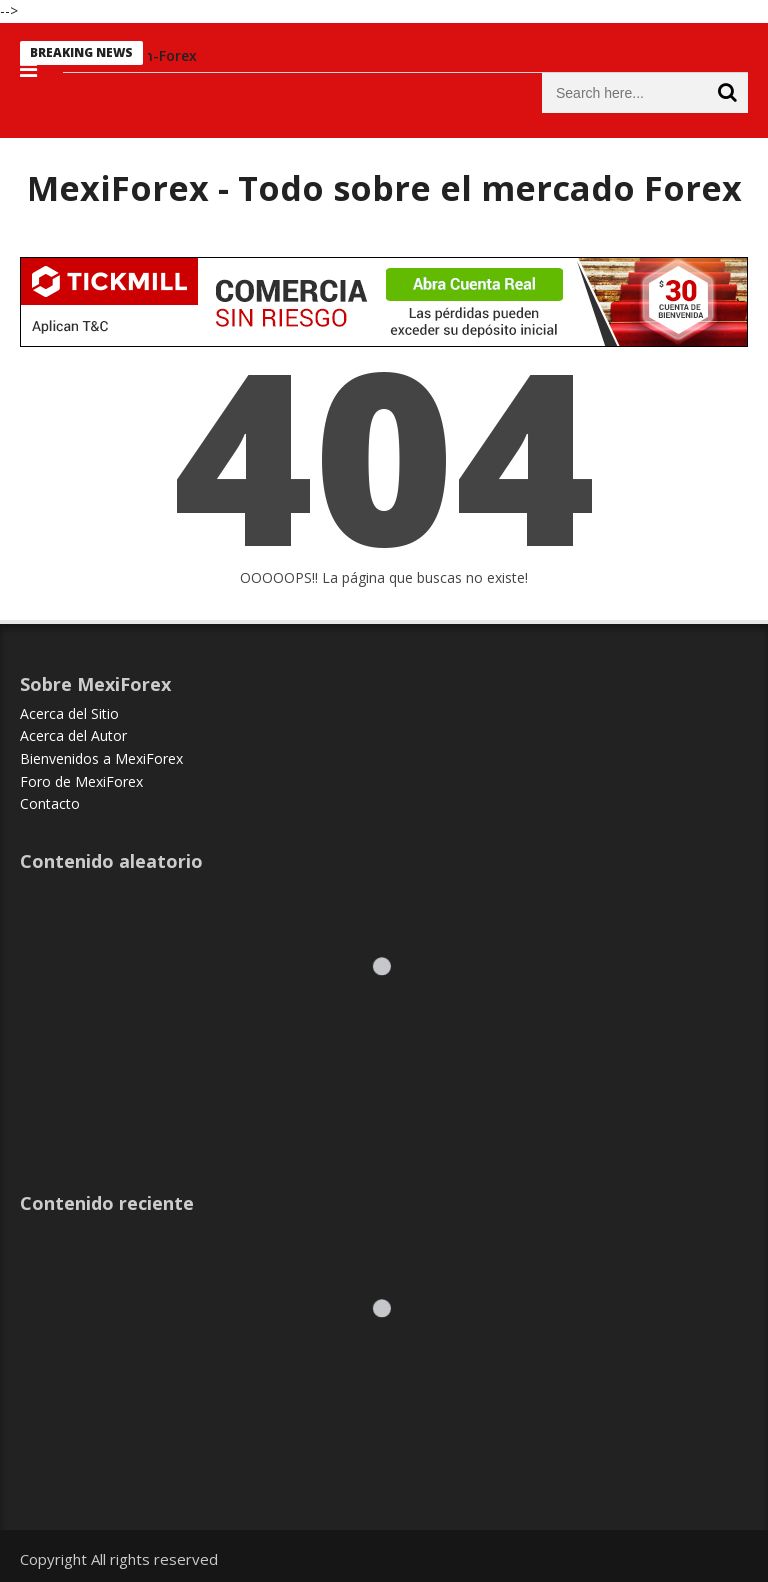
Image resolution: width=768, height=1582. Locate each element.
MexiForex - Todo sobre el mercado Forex (384, 188)
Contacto (50, 803)
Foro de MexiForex (81, 781)
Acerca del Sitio (69, 713)
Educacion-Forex (150, 55)
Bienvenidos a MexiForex (101, 758)
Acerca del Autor (73, 735)
